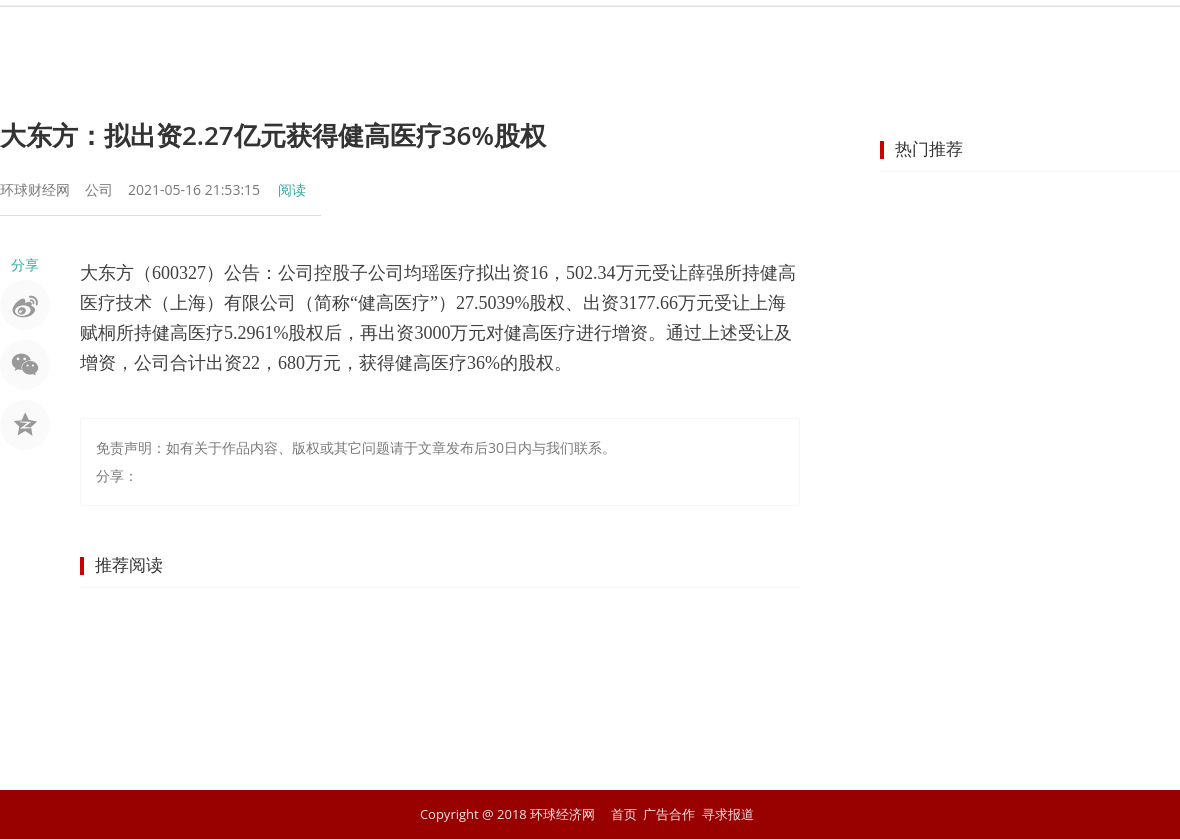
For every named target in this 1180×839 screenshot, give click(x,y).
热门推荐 (929, 148)
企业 (646, 35)
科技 (862, 35)
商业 (574, 35)
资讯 (358, 35)
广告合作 (669, 814)
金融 (502, 35)
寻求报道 (728, 814)
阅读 (292, 189)
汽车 (790, 35)
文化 (934, 35)
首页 (286, 35)
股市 (430, 35)
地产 (718, 35)
